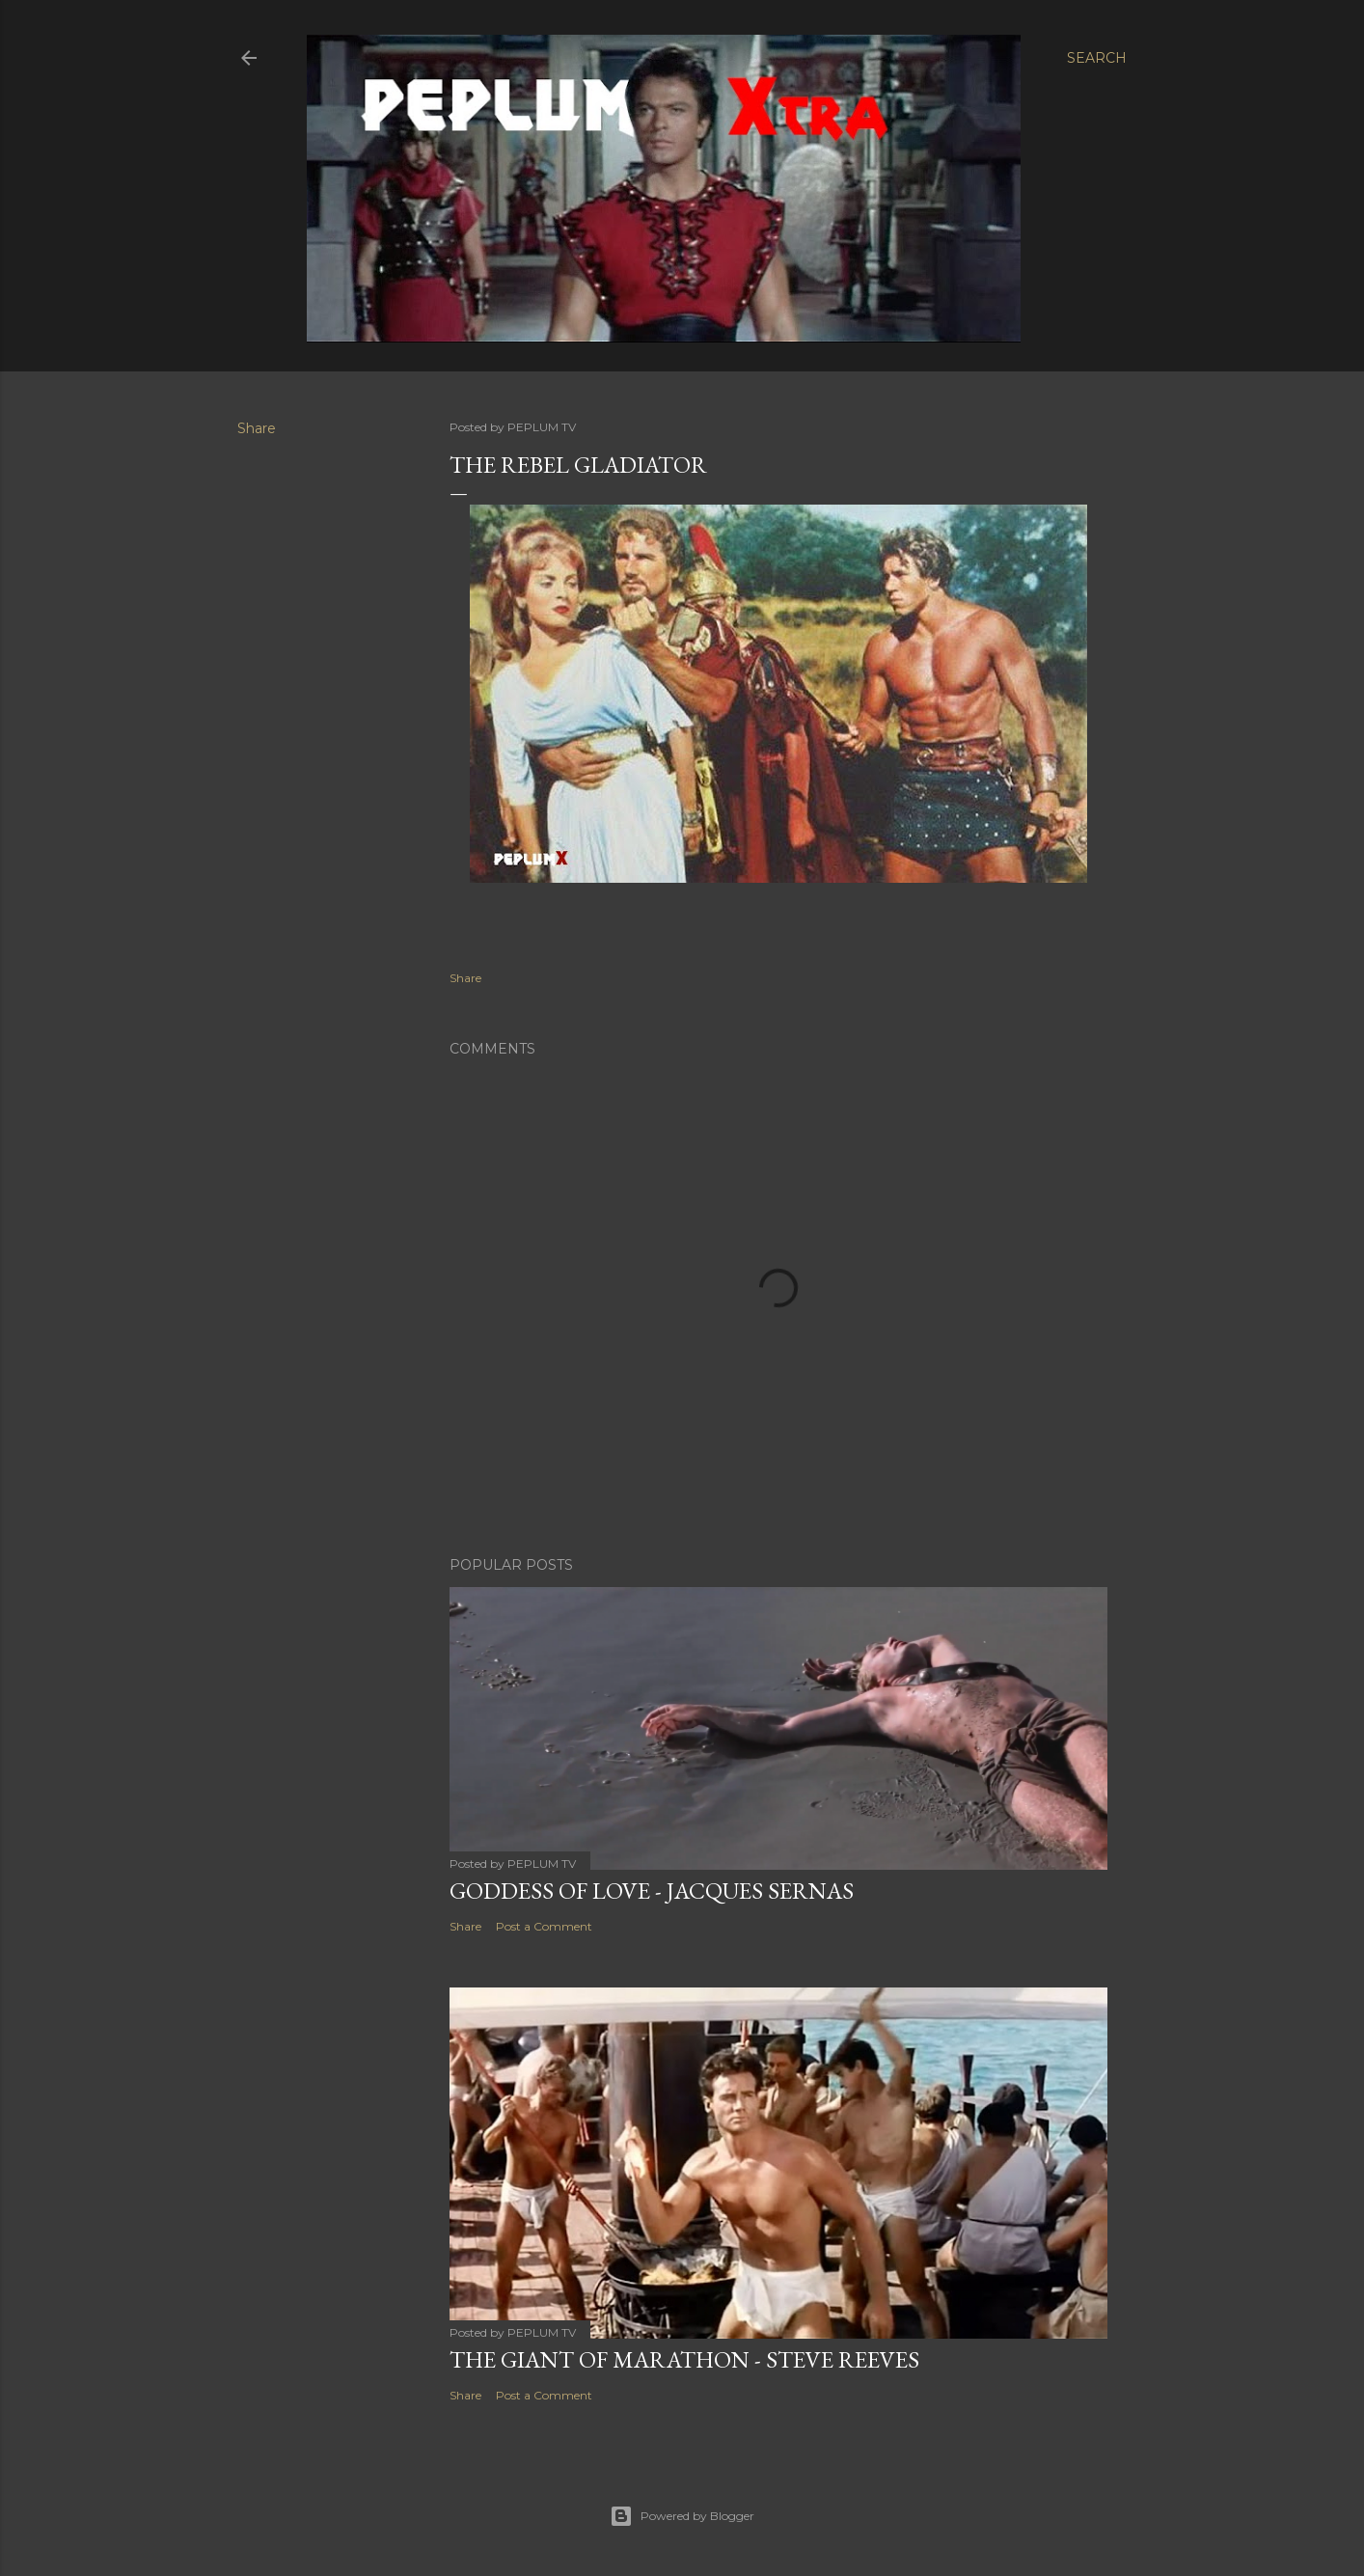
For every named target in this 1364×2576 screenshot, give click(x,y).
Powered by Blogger (682, 2516)
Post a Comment (544, 1926)
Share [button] (256, 428)
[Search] (1097, 58)
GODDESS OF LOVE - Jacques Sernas (652, 1890)
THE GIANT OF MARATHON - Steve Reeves (684, 2359)
